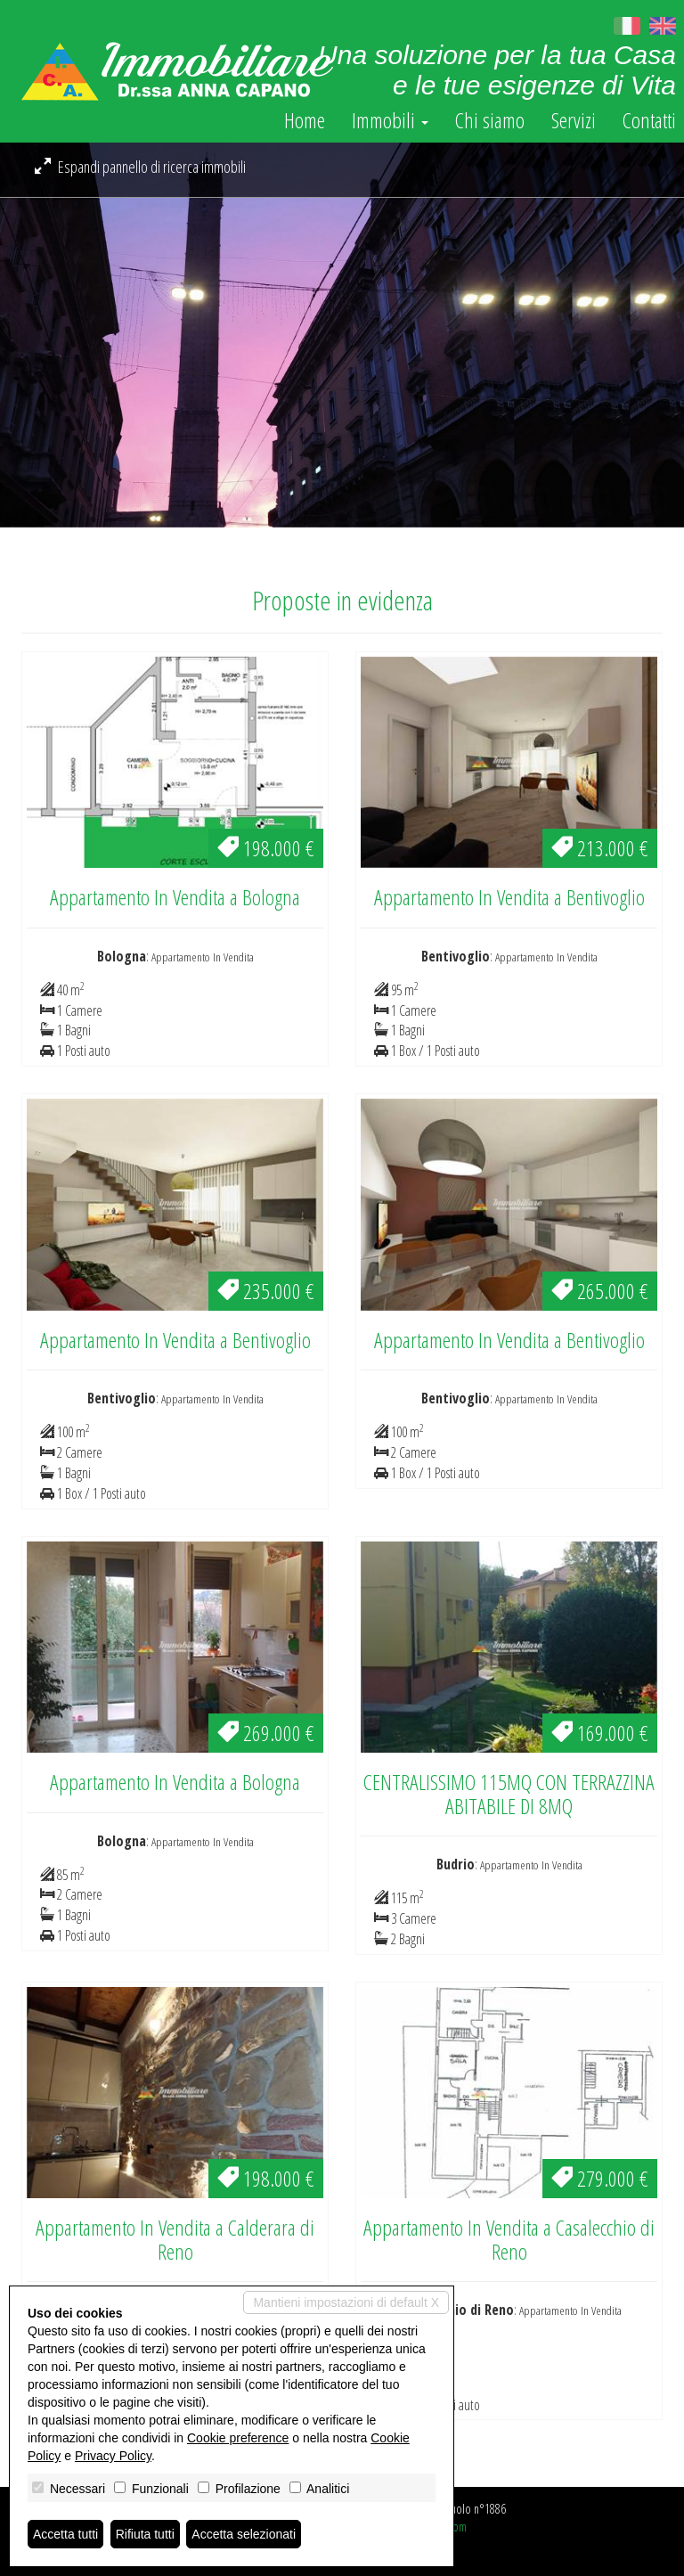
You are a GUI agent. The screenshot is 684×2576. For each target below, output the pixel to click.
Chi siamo (490, 120)
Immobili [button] (390, 120)
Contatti (649, 120)
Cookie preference (238, 2438)
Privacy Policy (113, 2456)
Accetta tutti (65, 2534)
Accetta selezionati (243, 2534)
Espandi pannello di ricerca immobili (140, 166)
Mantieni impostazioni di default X (346, 2302)
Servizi (573, 120)
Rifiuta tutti (145, 2534)
